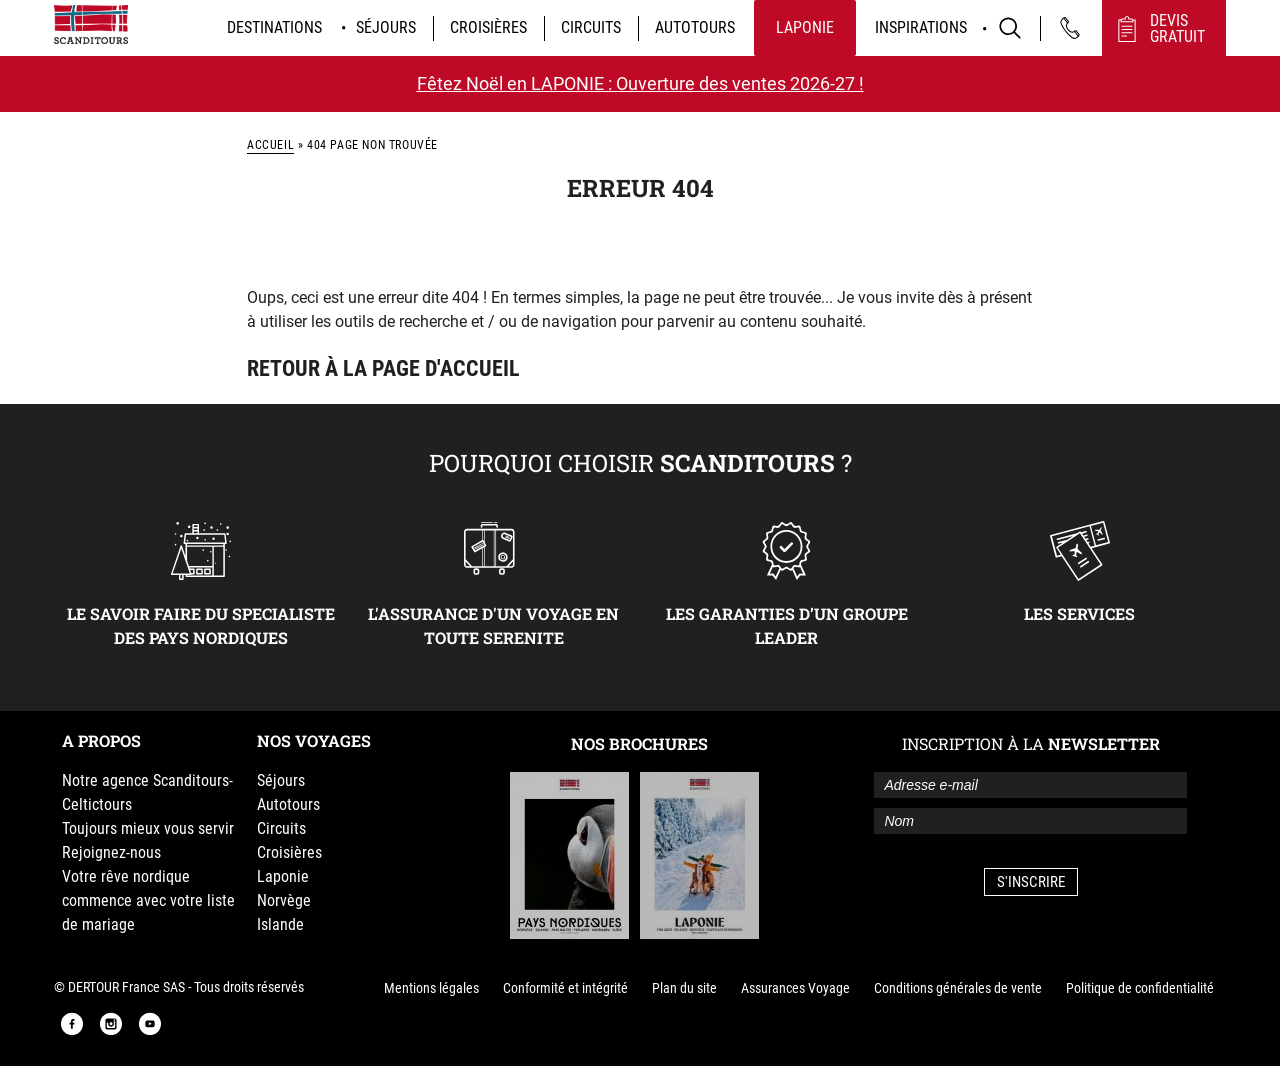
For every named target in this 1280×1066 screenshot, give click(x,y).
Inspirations (921, 27)
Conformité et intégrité (565, 988)
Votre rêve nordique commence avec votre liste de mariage (148, 900)
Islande (280, 924)
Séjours (386, 27)
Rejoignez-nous (111, 852)
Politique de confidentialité (1140, 988)
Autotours (695, 27)
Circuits (591, 27)
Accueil (270, 145)
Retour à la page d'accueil (383, 368)
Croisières (488, 27)
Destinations (274, 27)
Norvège (284, 900)
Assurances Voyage (795, 988)
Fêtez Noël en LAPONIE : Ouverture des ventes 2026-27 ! (640, 83)
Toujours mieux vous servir (148, 828)
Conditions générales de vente (958, 988)
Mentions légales (431, 988)
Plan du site (684, 988)
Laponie (805, 27)
